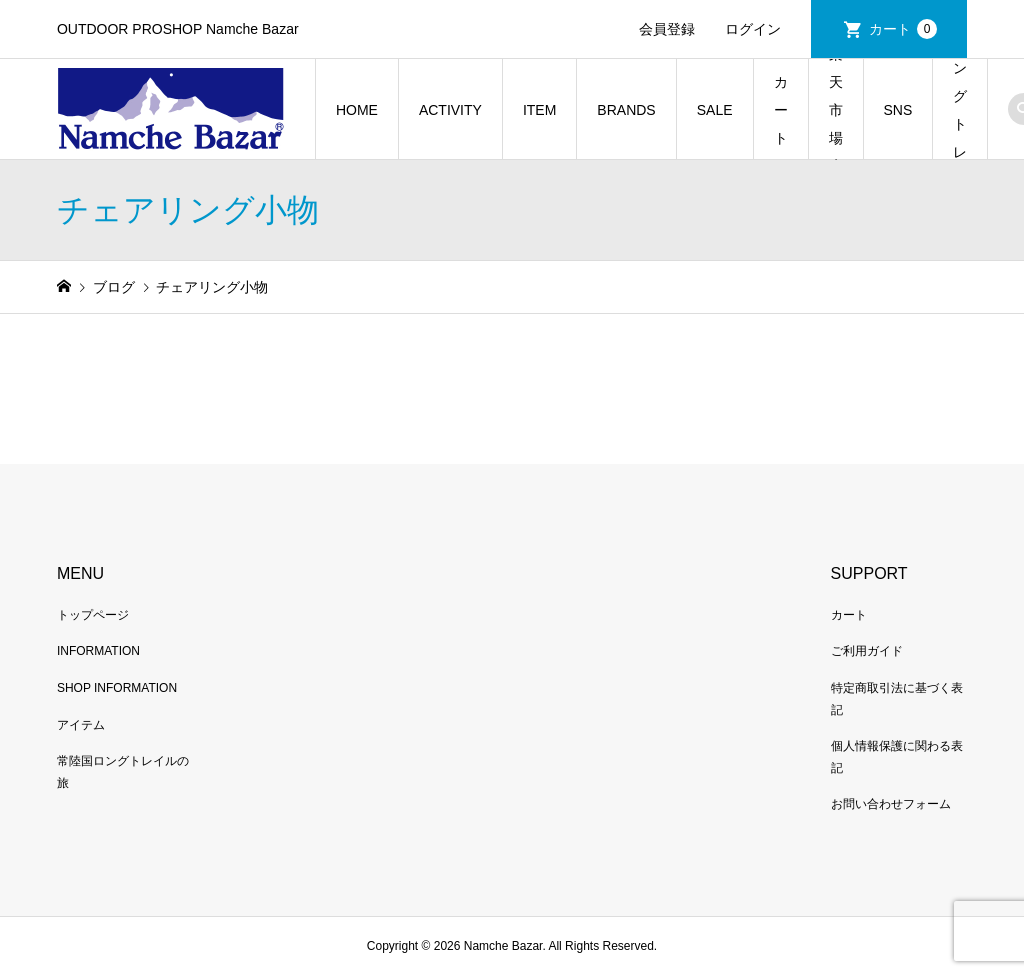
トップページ (93, 615)
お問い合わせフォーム (891, 804)
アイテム (81, 725)
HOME (357, 110)
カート (903, 29)
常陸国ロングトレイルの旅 (960, 109)
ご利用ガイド (867, 651)
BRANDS (626, 110)
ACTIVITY (450, 110)
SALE (715, 110)
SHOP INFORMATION (117, 688)
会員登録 (667, 29)
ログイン (753, 29)
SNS (898, 110)
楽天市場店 (836, 109)
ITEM (539, 110)
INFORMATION (98, 651)
